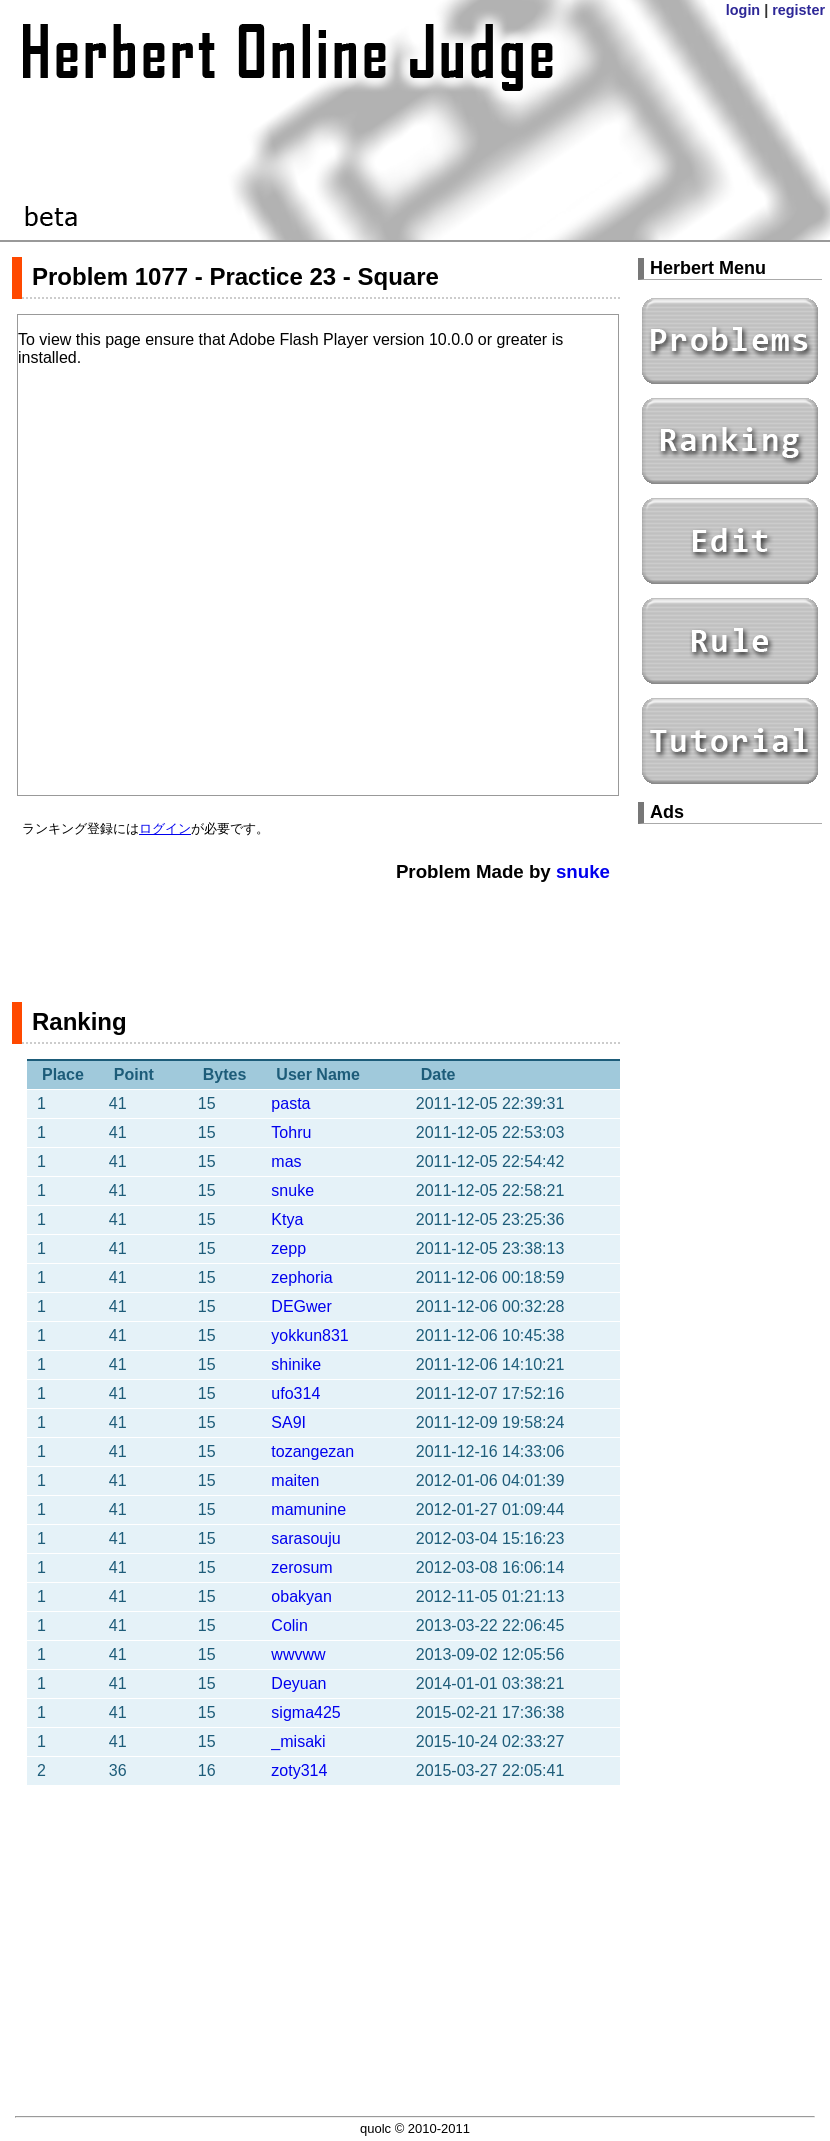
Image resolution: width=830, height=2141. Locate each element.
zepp (288, 1248)
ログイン (165, 828)
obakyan (301, 1596)
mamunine (308, 1509)
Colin (289, 1625)
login (743, 10)
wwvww (298, 1654)
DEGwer (301, 1306)
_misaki (298, 1741)
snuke (583, 871)
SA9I (288, 1422)
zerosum (301, 1567)
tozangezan (312, 1451)
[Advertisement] (316, 932)
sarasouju (305, 1538)
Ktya (287, 1219)
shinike (296, 1364)
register (798, 10)
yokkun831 (309, 1335)
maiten (295, 1480)
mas (286, 1161)
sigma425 (305, 1712)
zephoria (301, 1277)
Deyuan (298, 1683)
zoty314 (299, 1770)
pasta (290, 1103)
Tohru (291, 1132)
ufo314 (295, 1393)
